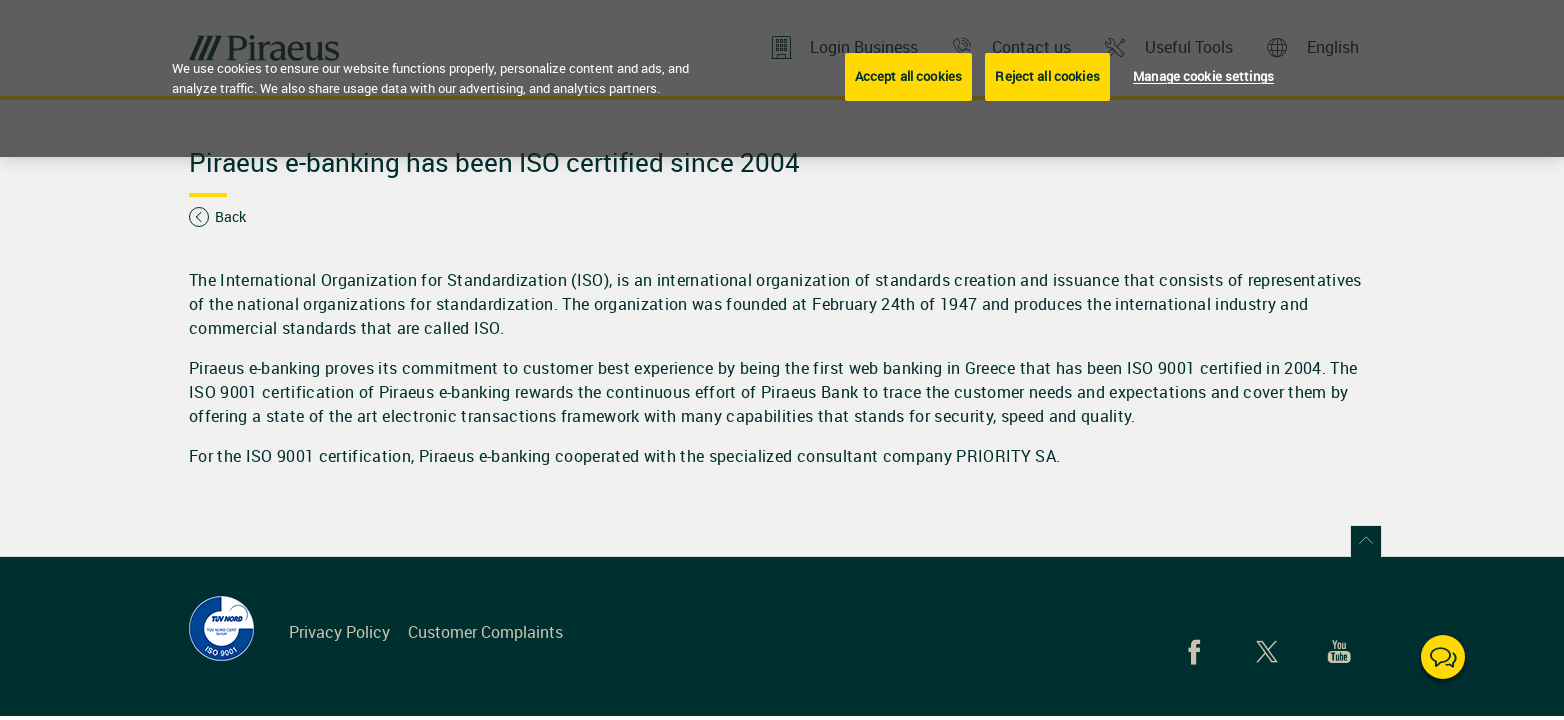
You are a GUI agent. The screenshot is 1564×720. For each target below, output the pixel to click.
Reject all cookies (1047, 76)
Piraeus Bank (811, 392)
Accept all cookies (908, 76)
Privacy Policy (339, 632)
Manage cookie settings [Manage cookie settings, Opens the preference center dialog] (1203, 76)
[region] (782, 78)
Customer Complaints (485, 632)
